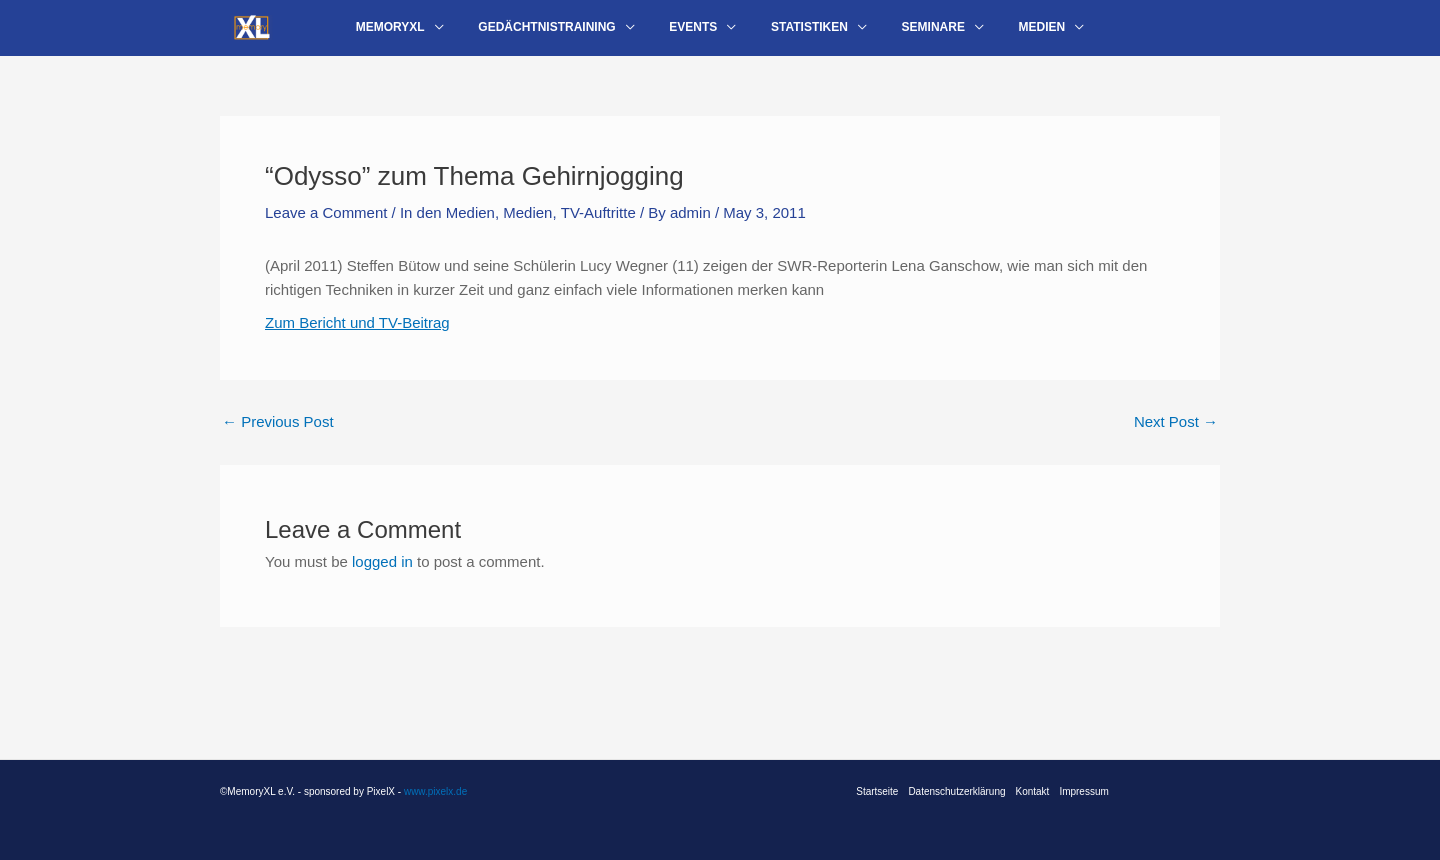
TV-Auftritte (598, 224)
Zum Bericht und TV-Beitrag (357, 334)
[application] (460, 34)
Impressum (1084, 791)
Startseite (877, 791)
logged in (382, 573)
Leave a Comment (326, 224)
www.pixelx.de (435, 791)
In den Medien (447, 224)
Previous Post (278, 434)
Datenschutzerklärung (956, 791)
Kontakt (1033, 791)
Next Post (1176, 434)
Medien (528, 224)
